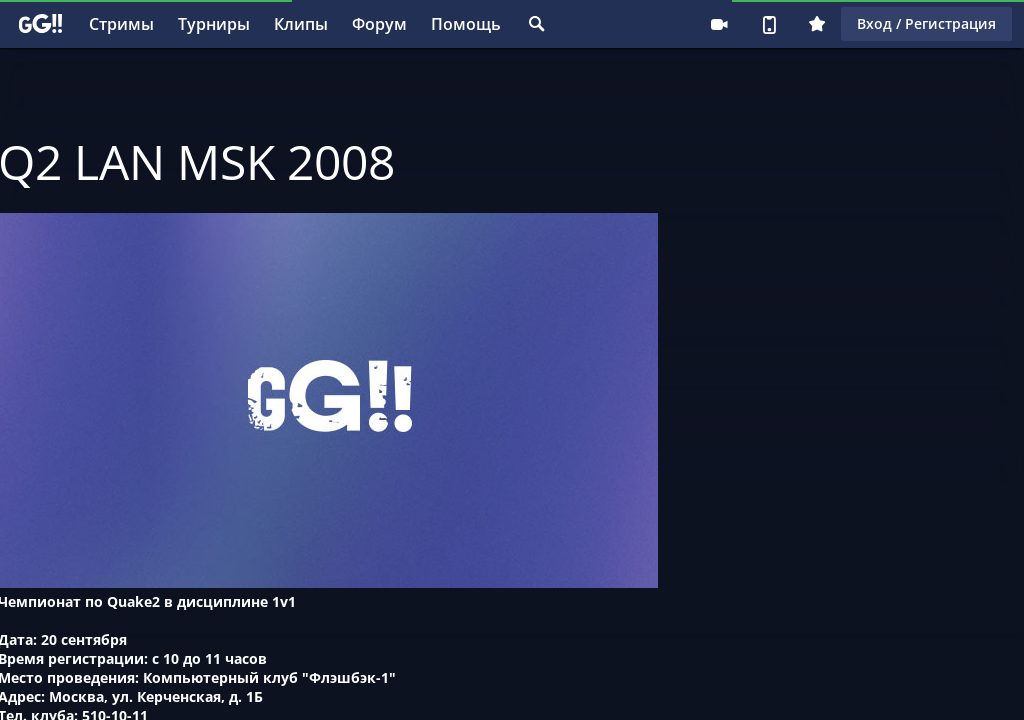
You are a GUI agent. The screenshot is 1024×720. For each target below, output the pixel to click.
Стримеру (719, 24)
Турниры (214, 24)
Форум (379, 24)
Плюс (817, 24)
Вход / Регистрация (926, 23)
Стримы (121, 24)
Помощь (466, 24)
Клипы (301, 24)
